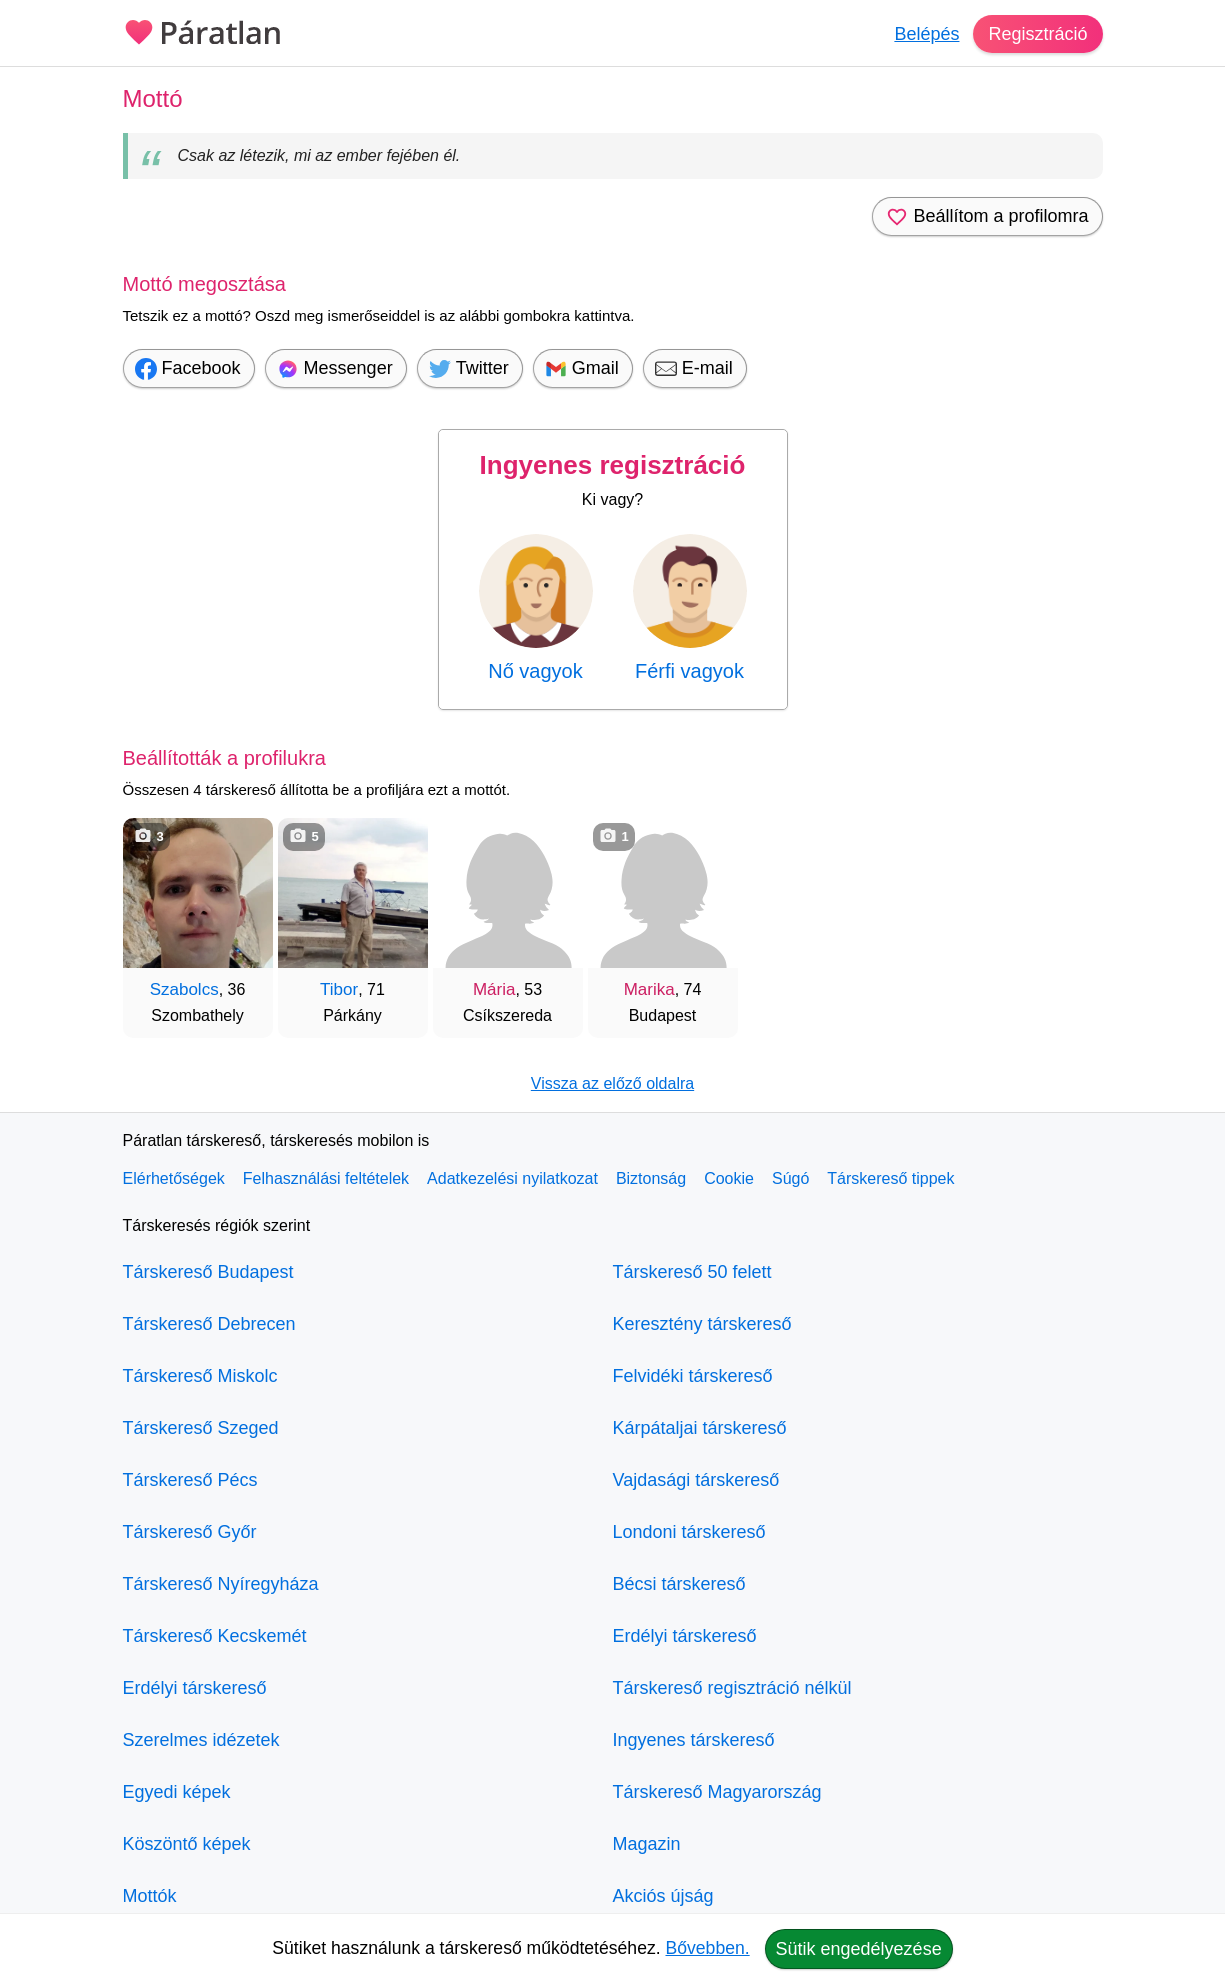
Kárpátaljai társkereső (700, 1428)
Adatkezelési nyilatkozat (512, 1178)
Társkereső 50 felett (692, 1272)
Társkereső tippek (890, 1178)
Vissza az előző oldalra (612, 1083)
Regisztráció (1037, 34)
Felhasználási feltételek (326, 1178)
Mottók (150, 1896)
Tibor (339, 989)
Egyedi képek (177, 1792)
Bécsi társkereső (679, 1584)
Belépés (926, 34)
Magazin (647, 1844)
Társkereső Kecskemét (215, 1636)
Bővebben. (708, 1948)
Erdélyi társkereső (195, 1688)
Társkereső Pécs (190, 1480)
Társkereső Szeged (201, 1428)
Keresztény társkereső (702, 1324)
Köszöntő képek (187, 1844)
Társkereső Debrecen (209, 1324)
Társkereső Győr (190, 1532)
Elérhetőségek (174, 1178)
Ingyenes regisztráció (613, 465)
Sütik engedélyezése (859, 1949)
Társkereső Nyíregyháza (221, 1584)
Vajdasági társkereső (696, 1480)
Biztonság (651, 1178)
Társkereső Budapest (208, 1272)
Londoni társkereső (689, 1532)
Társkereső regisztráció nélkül (732, 1688)
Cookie (729, 1178)
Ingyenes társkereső (694, 1740)
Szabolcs (184, 989)
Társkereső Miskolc (200, 1376)
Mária (494, 989)
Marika (649, 989)
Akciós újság (663, 1896)
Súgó (790, 1178)
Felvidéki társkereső (693, 1376)
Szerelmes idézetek (201, 1740)
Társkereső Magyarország (717, 1792)
